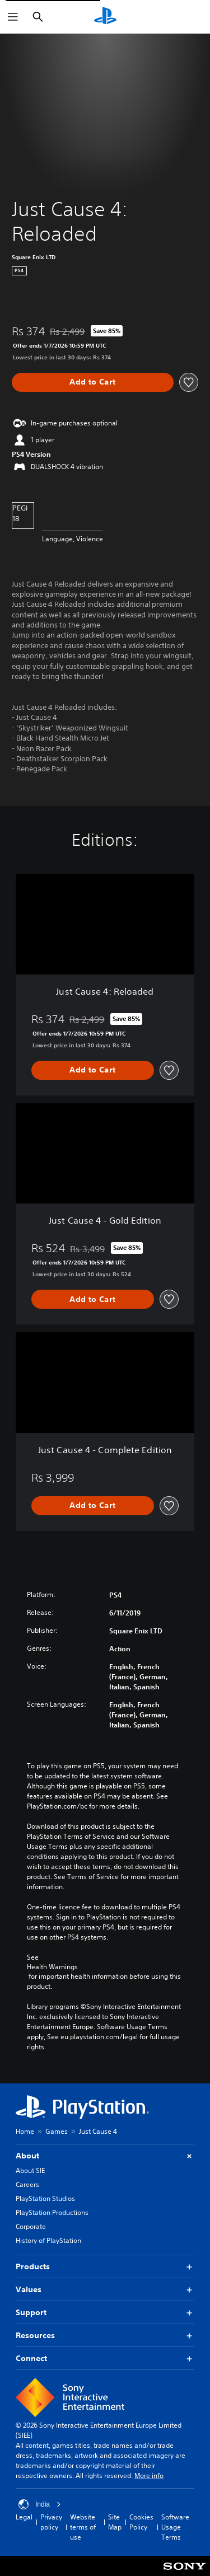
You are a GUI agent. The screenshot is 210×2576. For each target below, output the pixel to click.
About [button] (105, 2156)
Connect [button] (105, 2358)
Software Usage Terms (175, 2527)
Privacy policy (51, 2522)
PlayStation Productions (52, 2212)
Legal (24, 2517)
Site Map (115, 2522)
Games (56, 2131)
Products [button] (105, 2266)
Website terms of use (83, 2527)
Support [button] (105, 2312)
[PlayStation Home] (105, 17)
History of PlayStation (48, 2240)
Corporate (31, 2226)
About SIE (30, 2170)
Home (25, 2131)
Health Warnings (52, 1967)
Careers (27, 2184)
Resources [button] (105, 2335)
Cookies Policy (141, 2522)
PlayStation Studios (45, 2198)
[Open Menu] (13, 17)
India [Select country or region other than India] (40, 2504)
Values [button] (105, 2289)
